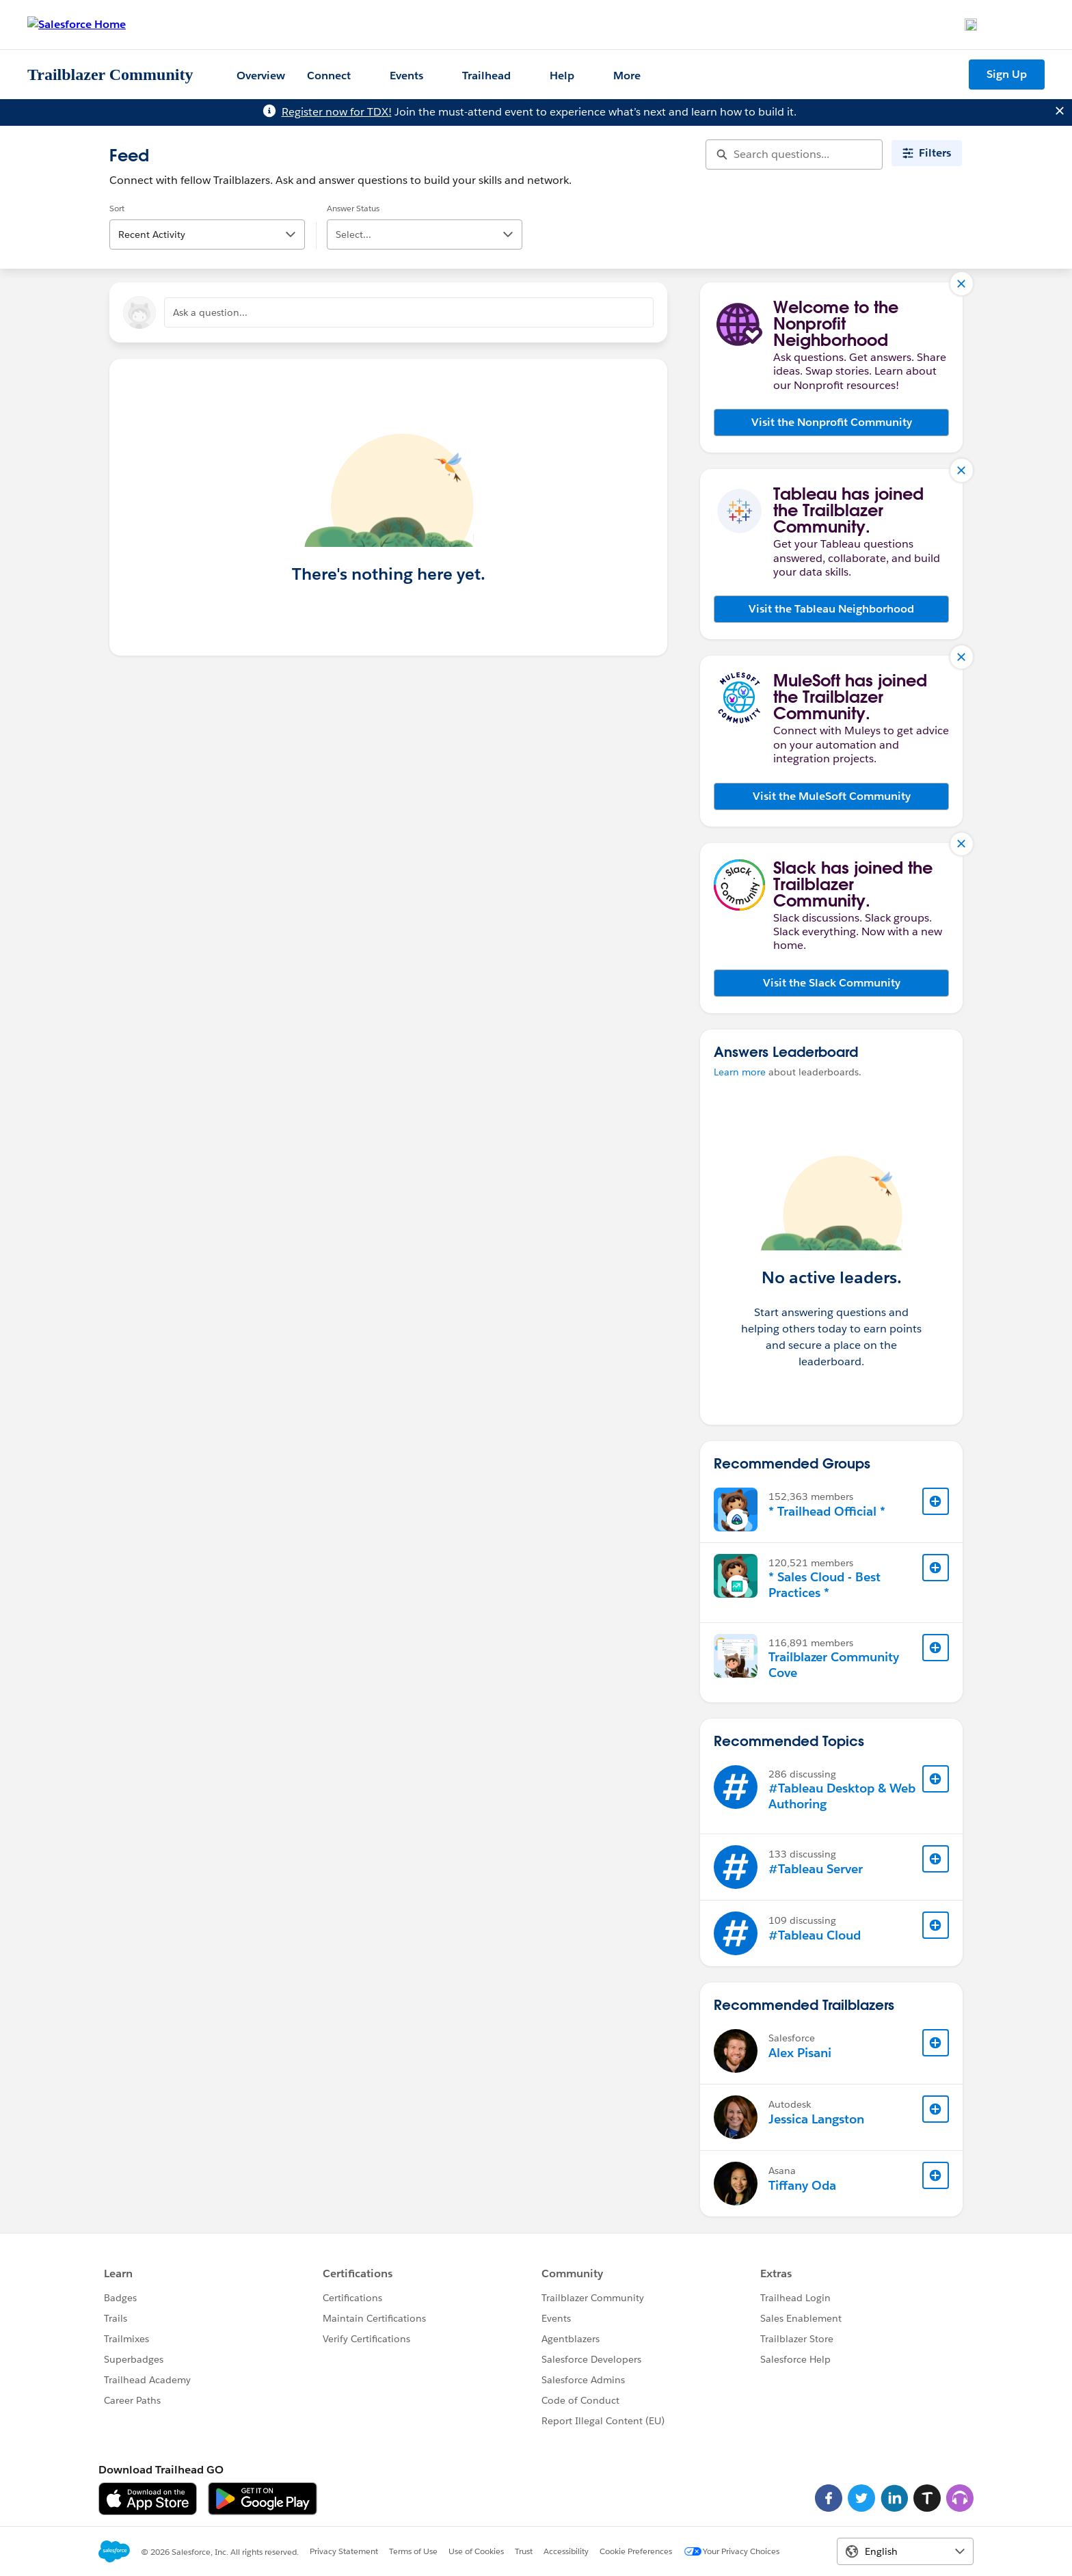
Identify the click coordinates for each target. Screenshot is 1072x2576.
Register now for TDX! (337, 112)
